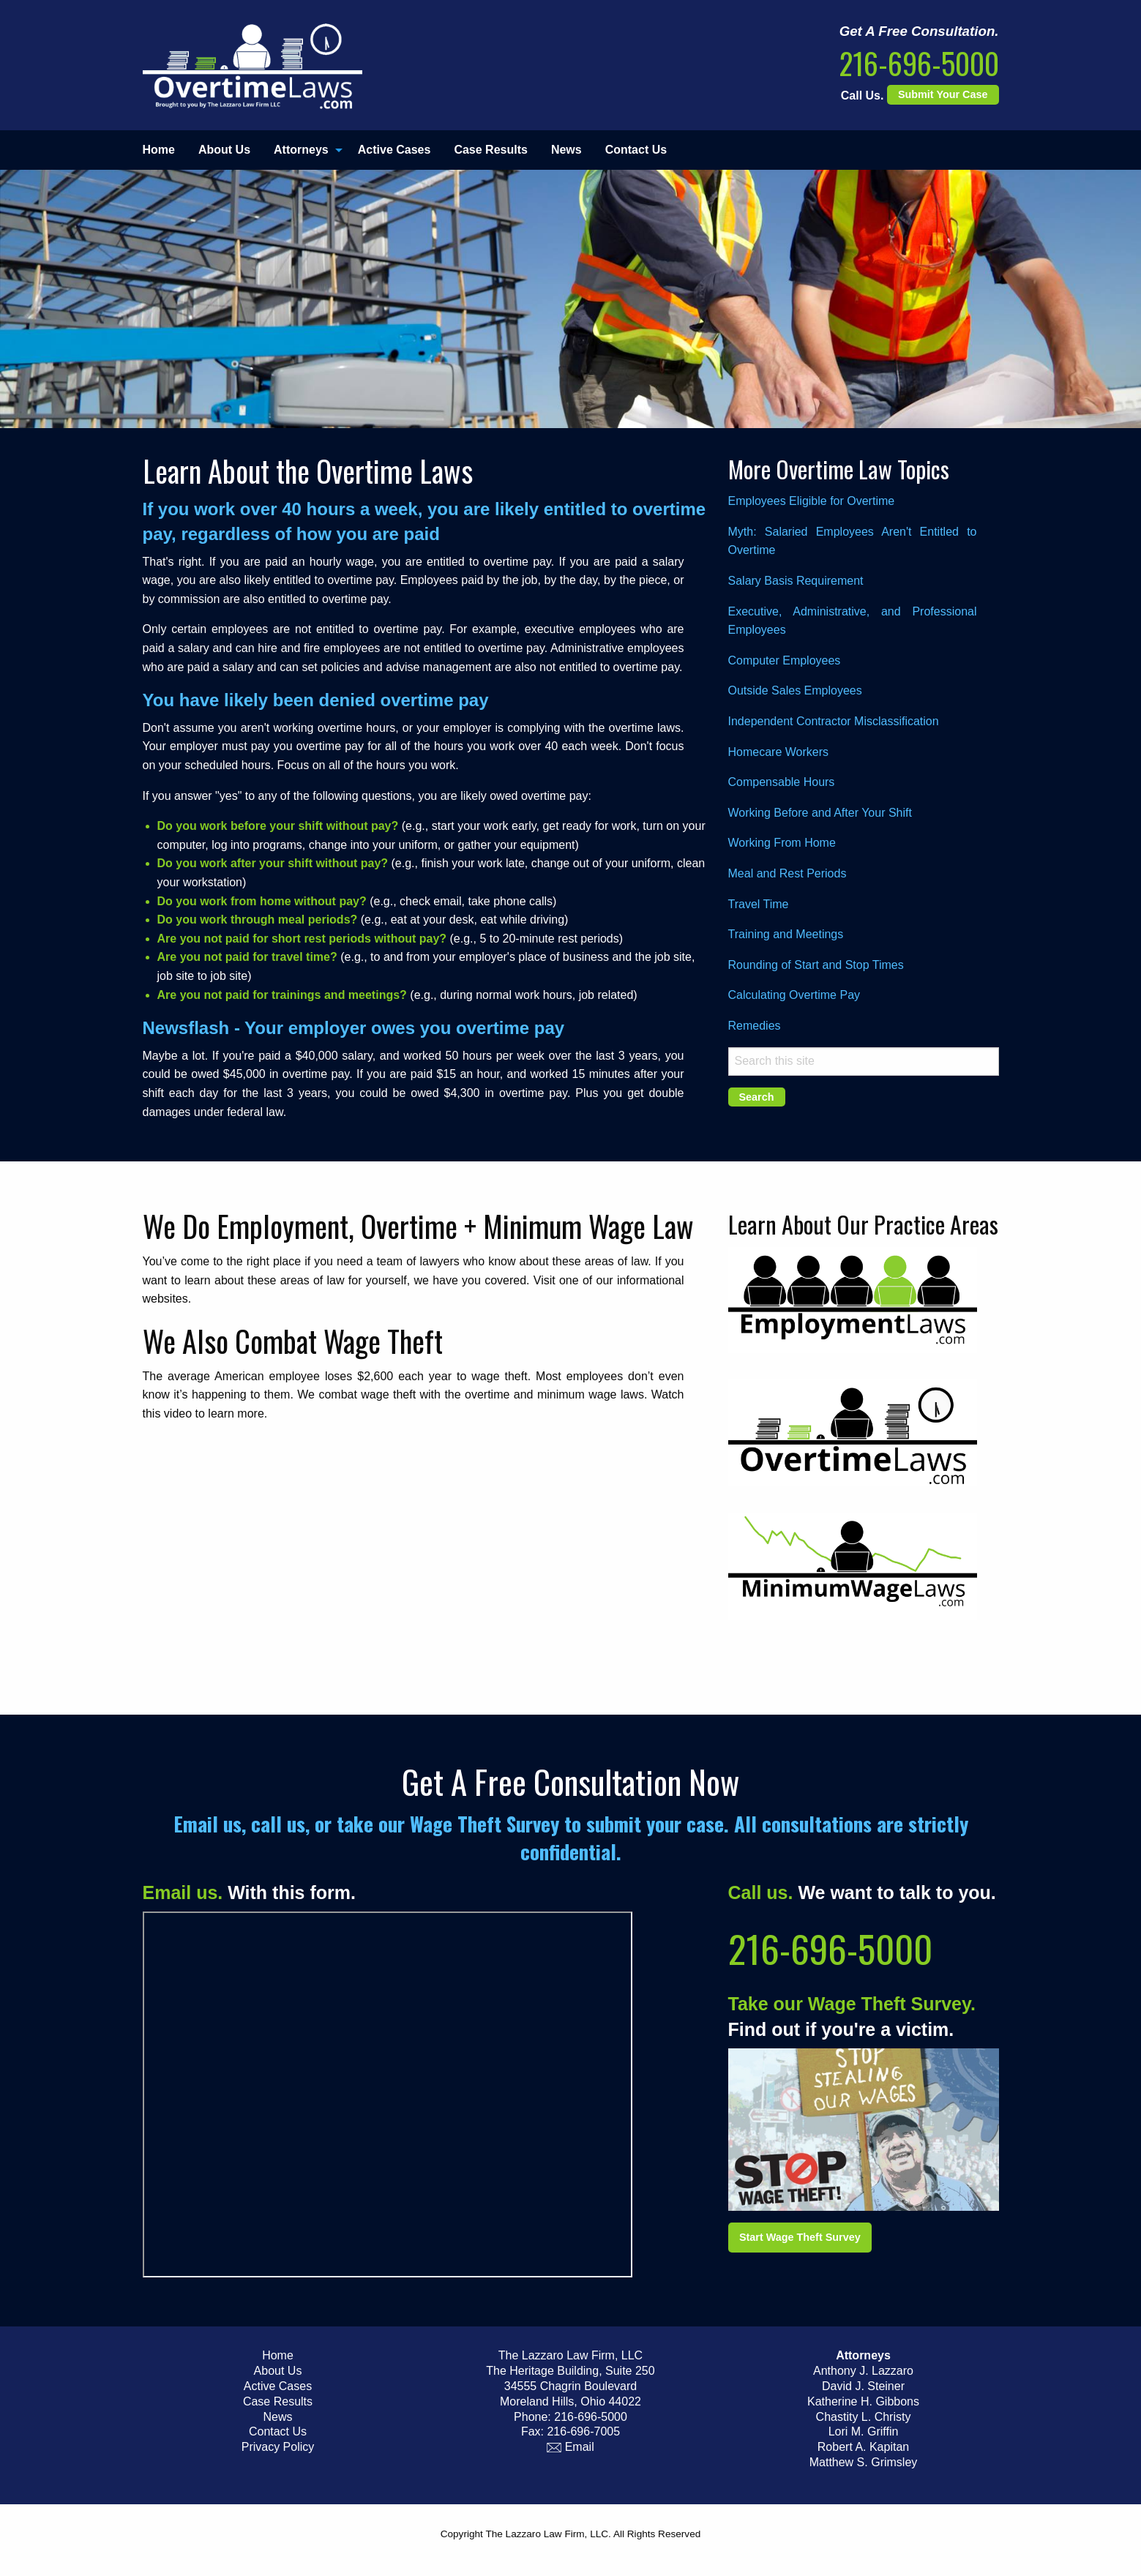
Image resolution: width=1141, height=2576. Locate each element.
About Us (224, 149)
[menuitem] (165, 150)
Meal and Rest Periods (787, 873)
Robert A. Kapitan (863, 2447)
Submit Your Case (943, 94)
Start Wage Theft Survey (800, 2237)
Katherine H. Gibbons (863, 2401)
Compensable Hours (781, 782)
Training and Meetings (786, 934)
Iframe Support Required (388, 2094)
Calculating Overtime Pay (794, 995)
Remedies (754, 1025)
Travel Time (758, 904)
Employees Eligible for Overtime (811, 501)
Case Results (491, 149)
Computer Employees (784, 660)
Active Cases (394, 149)
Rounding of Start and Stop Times (816, 965)
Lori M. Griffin (863, 2431)
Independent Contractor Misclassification (833, 721)
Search (756, 1097)
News (566, 149)
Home (159, 149)
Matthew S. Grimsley (863, 2462)
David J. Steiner (863, 2386)
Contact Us (636, 149)
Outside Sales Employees (795, 690)
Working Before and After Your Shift (820, 812)
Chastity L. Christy (863, 2417)
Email (570, 2447)
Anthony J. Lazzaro (863, 2371)
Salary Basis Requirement (796, 580)
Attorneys (301, 149)
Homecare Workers (778, 752)
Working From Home (782, 842)
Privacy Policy (278, 2447)
